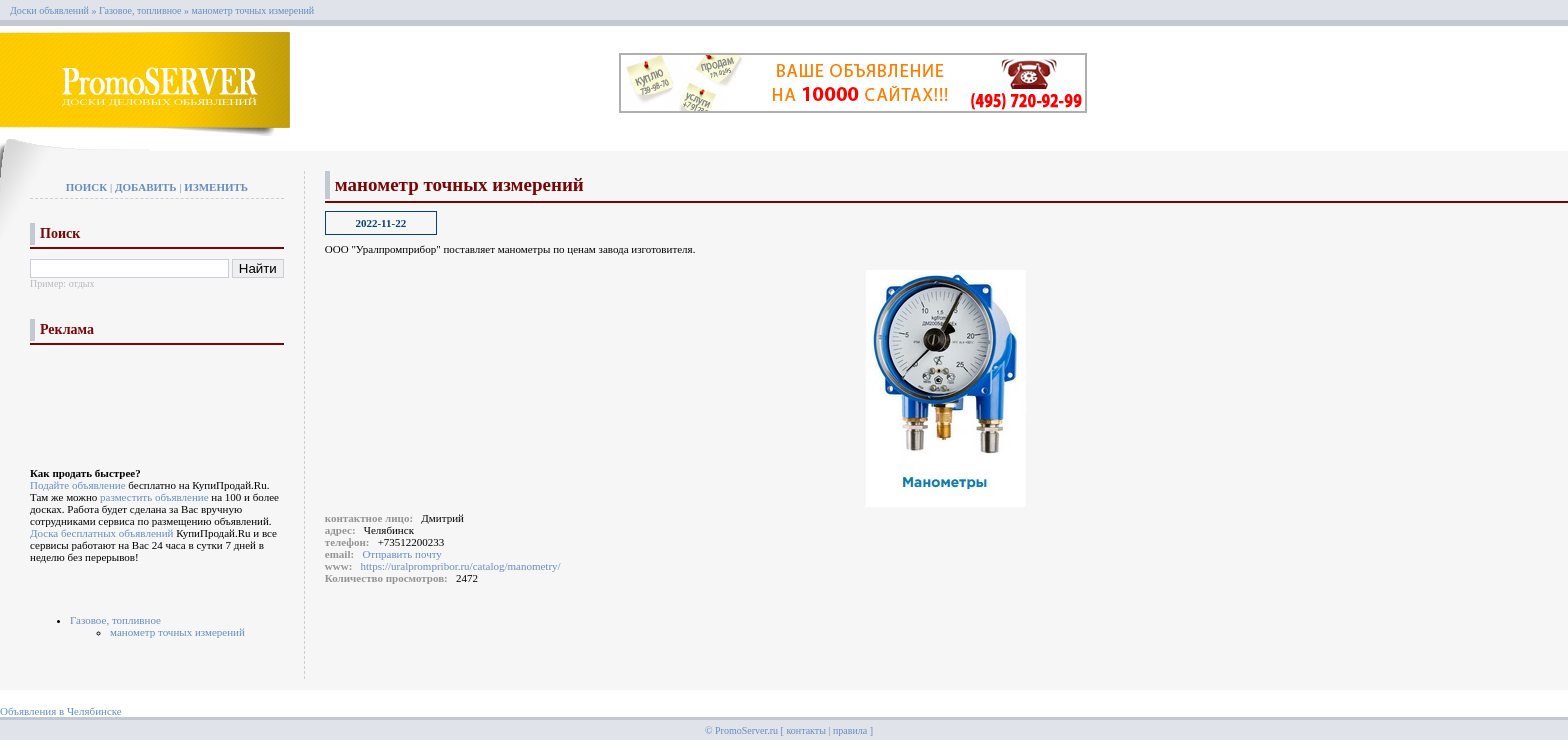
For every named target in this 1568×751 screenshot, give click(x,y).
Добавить (146, 187)
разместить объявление (154, 497)
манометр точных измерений (253, 10)
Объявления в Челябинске (61, 711)
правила (850, 730)
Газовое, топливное (140, 10)
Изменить (216, 187)
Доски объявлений (49, 10)
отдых (82, 283)
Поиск (87, 187)
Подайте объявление (78, 485)
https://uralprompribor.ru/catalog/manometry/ (461, 566)
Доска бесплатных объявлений (101, 533)
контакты (805, 730)
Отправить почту (401, 554)
